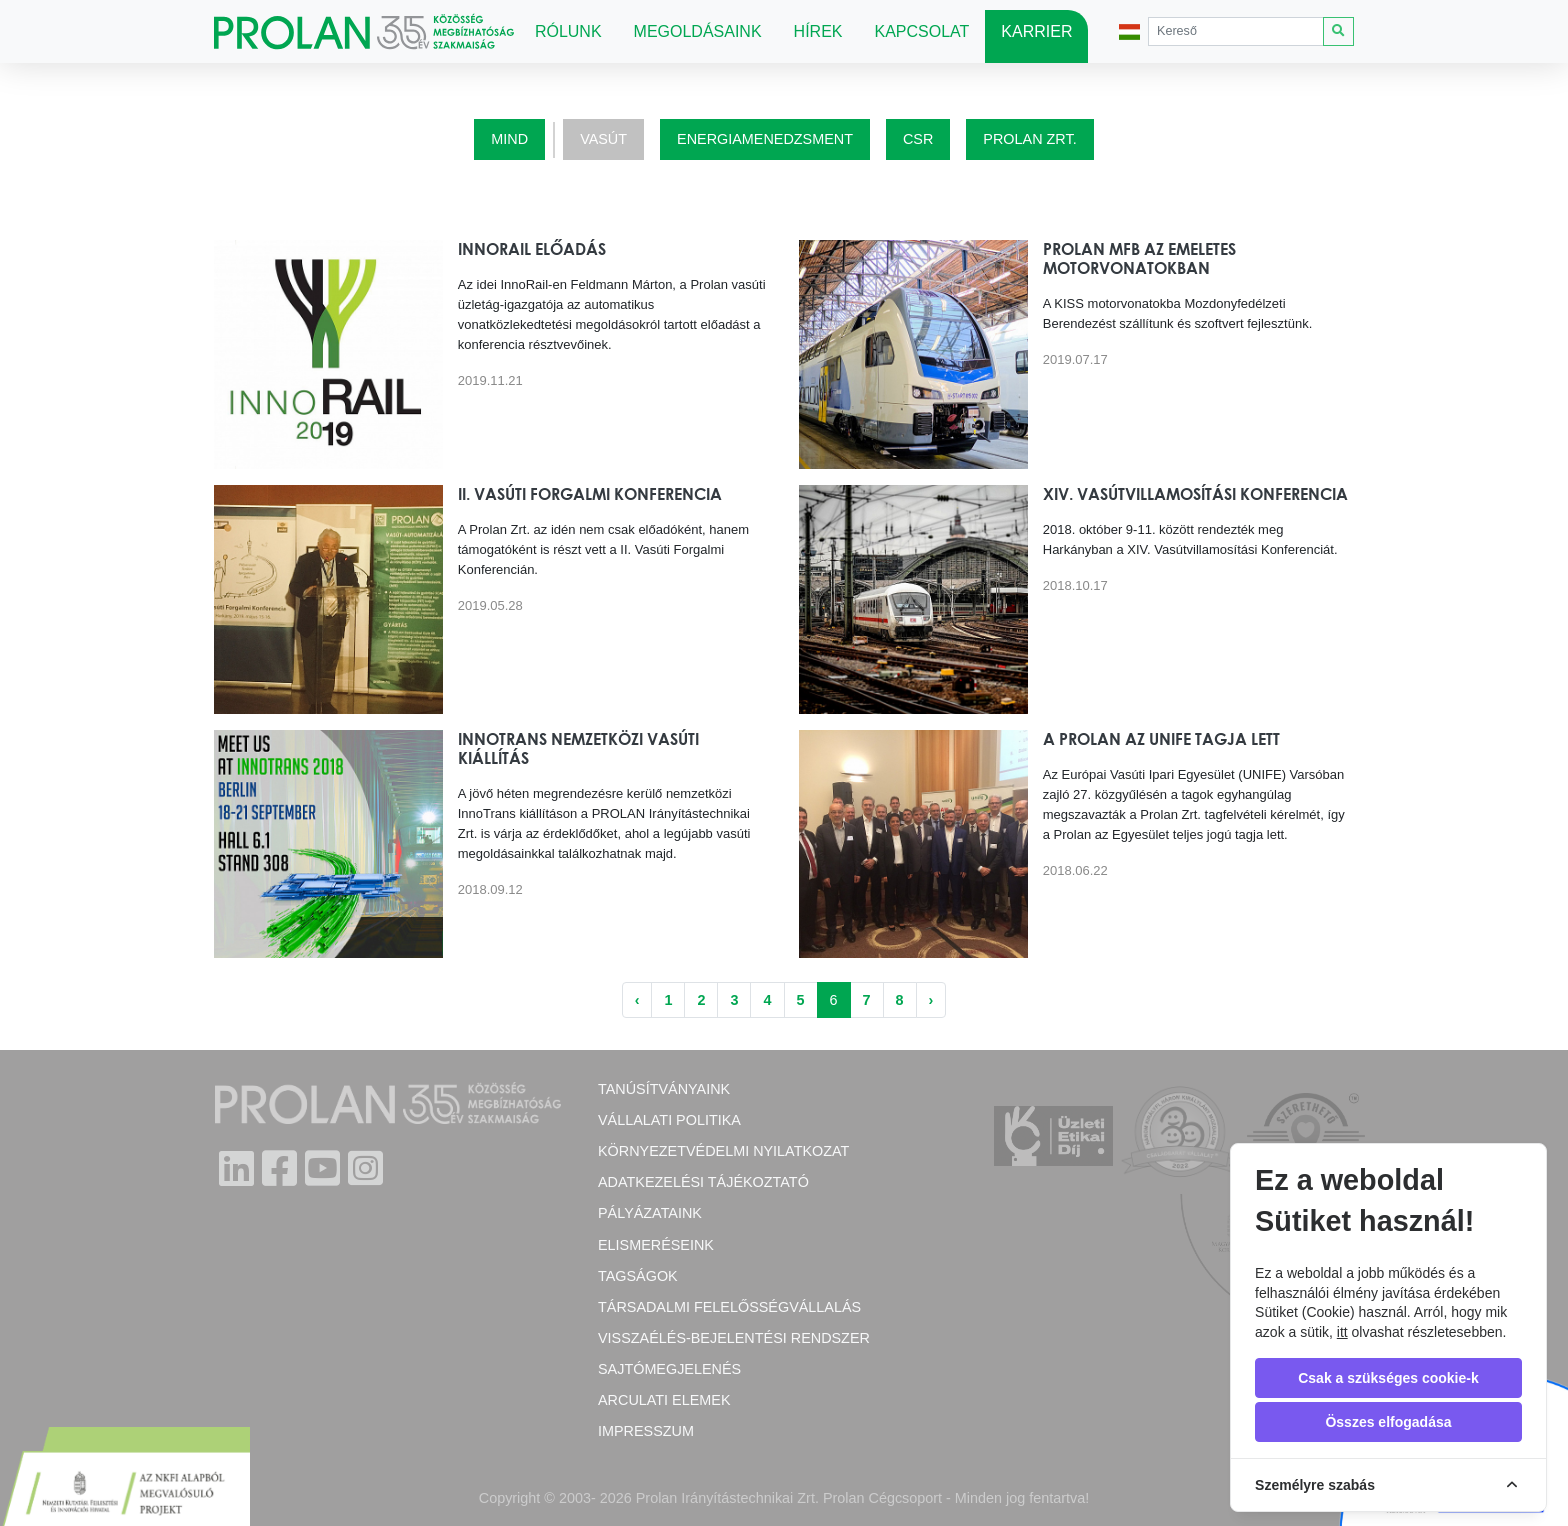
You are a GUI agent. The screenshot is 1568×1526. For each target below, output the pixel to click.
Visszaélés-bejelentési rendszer (734, 1338)
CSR (918, 139)
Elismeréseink (656, 1245)
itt (1342, 1332)
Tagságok (638, 1276)
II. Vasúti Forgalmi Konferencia (590, 494)
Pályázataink (650, 1213)
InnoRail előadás (532, 249)
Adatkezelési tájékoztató (703, 1182)
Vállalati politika (669, 1120)
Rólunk (568, 31)
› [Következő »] (931, 1000)
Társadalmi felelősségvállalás (729, 1307)
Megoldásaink (698, 31)
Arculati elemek (664, 1400)
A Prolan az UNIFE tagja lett (1161, 739)
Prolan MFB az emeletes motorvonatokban (1139, 258)
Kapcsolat (922, 31)
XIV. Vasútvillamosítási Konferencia (1195, 494)
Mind (509, 139)
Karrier (1036, 31)
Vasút (603, 139)
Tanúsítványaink (664, 1089)
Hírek (818, 31)
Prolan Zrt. (1029, 139)
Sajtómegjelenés (669, 1369)
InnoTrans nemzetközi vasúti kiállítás (578, 748)
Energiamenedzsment (765, 139)
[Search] (1236, 31)
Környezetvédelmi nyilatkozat (723, 1151)
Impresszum (646, 1431)
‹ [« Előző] (637, 1000)
